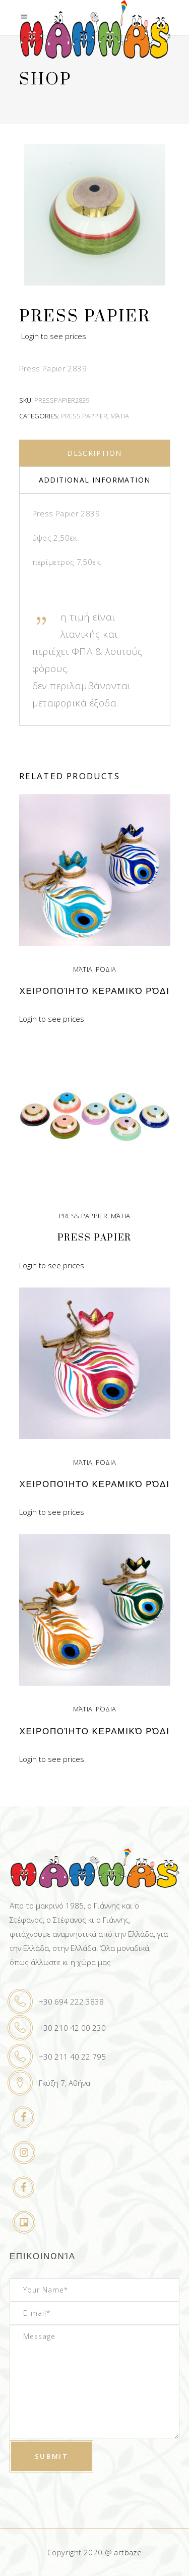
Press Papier (94, 1238)
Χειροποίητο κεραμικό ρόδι (94, 991)
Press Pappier (84, 415)
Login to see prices (53, 336)
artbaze (128, 2552)
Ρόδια (106, 969)
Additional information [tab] (95, 480)
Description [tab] (94, 453)
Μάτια (119, 415)
